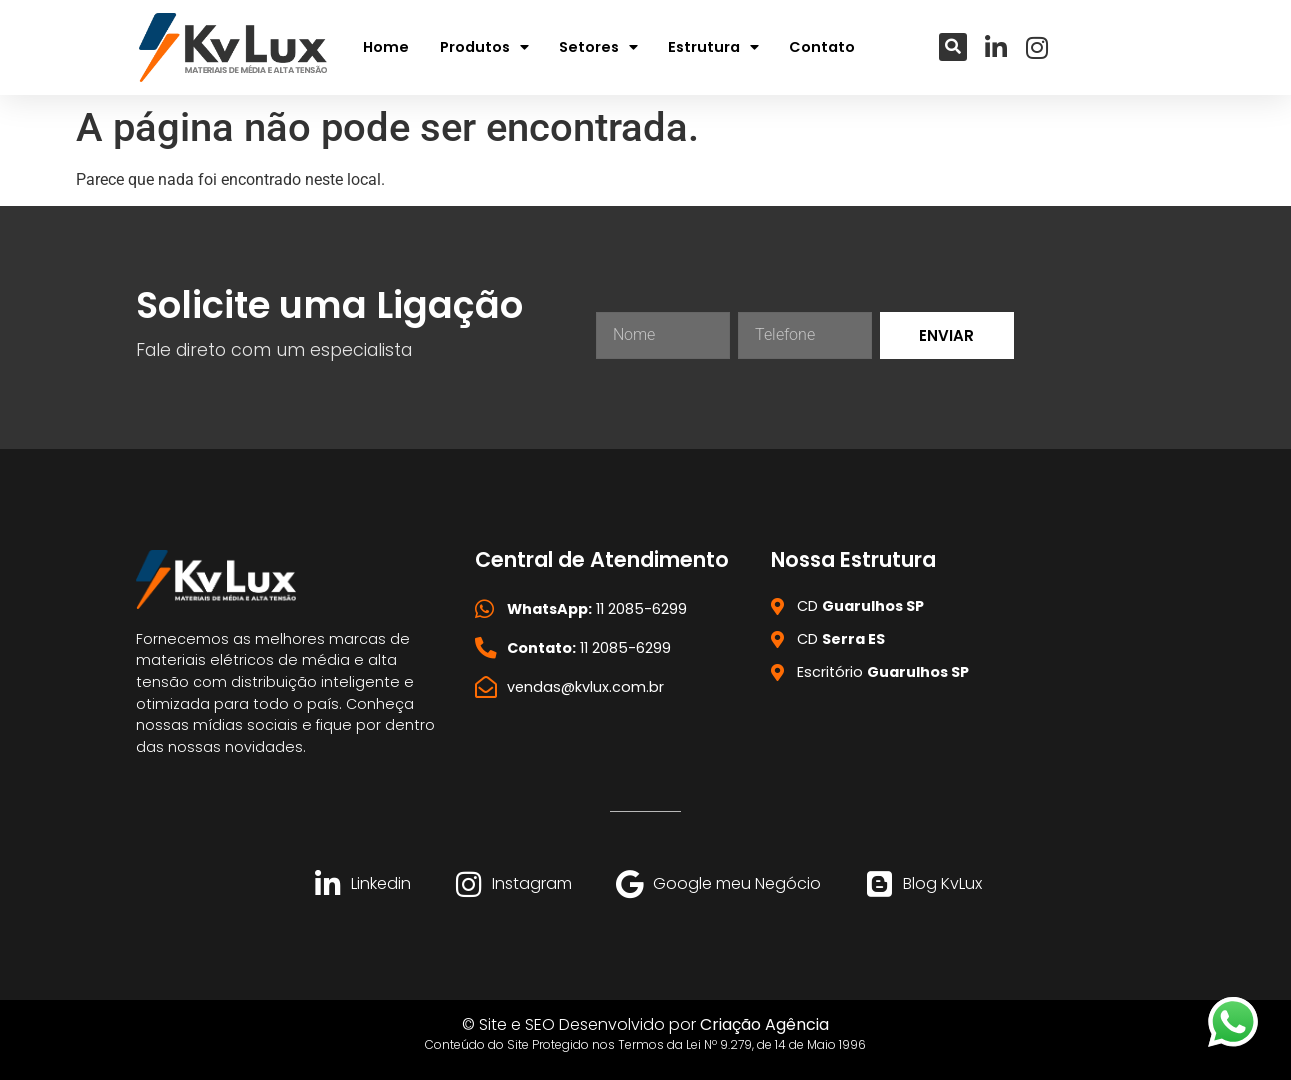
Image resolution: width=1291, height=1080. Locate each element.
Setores (598, 47)
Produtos (484, 47)
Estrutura (713, 47)
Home (386, 47)
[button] (953, 47)
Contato (822, 47)
